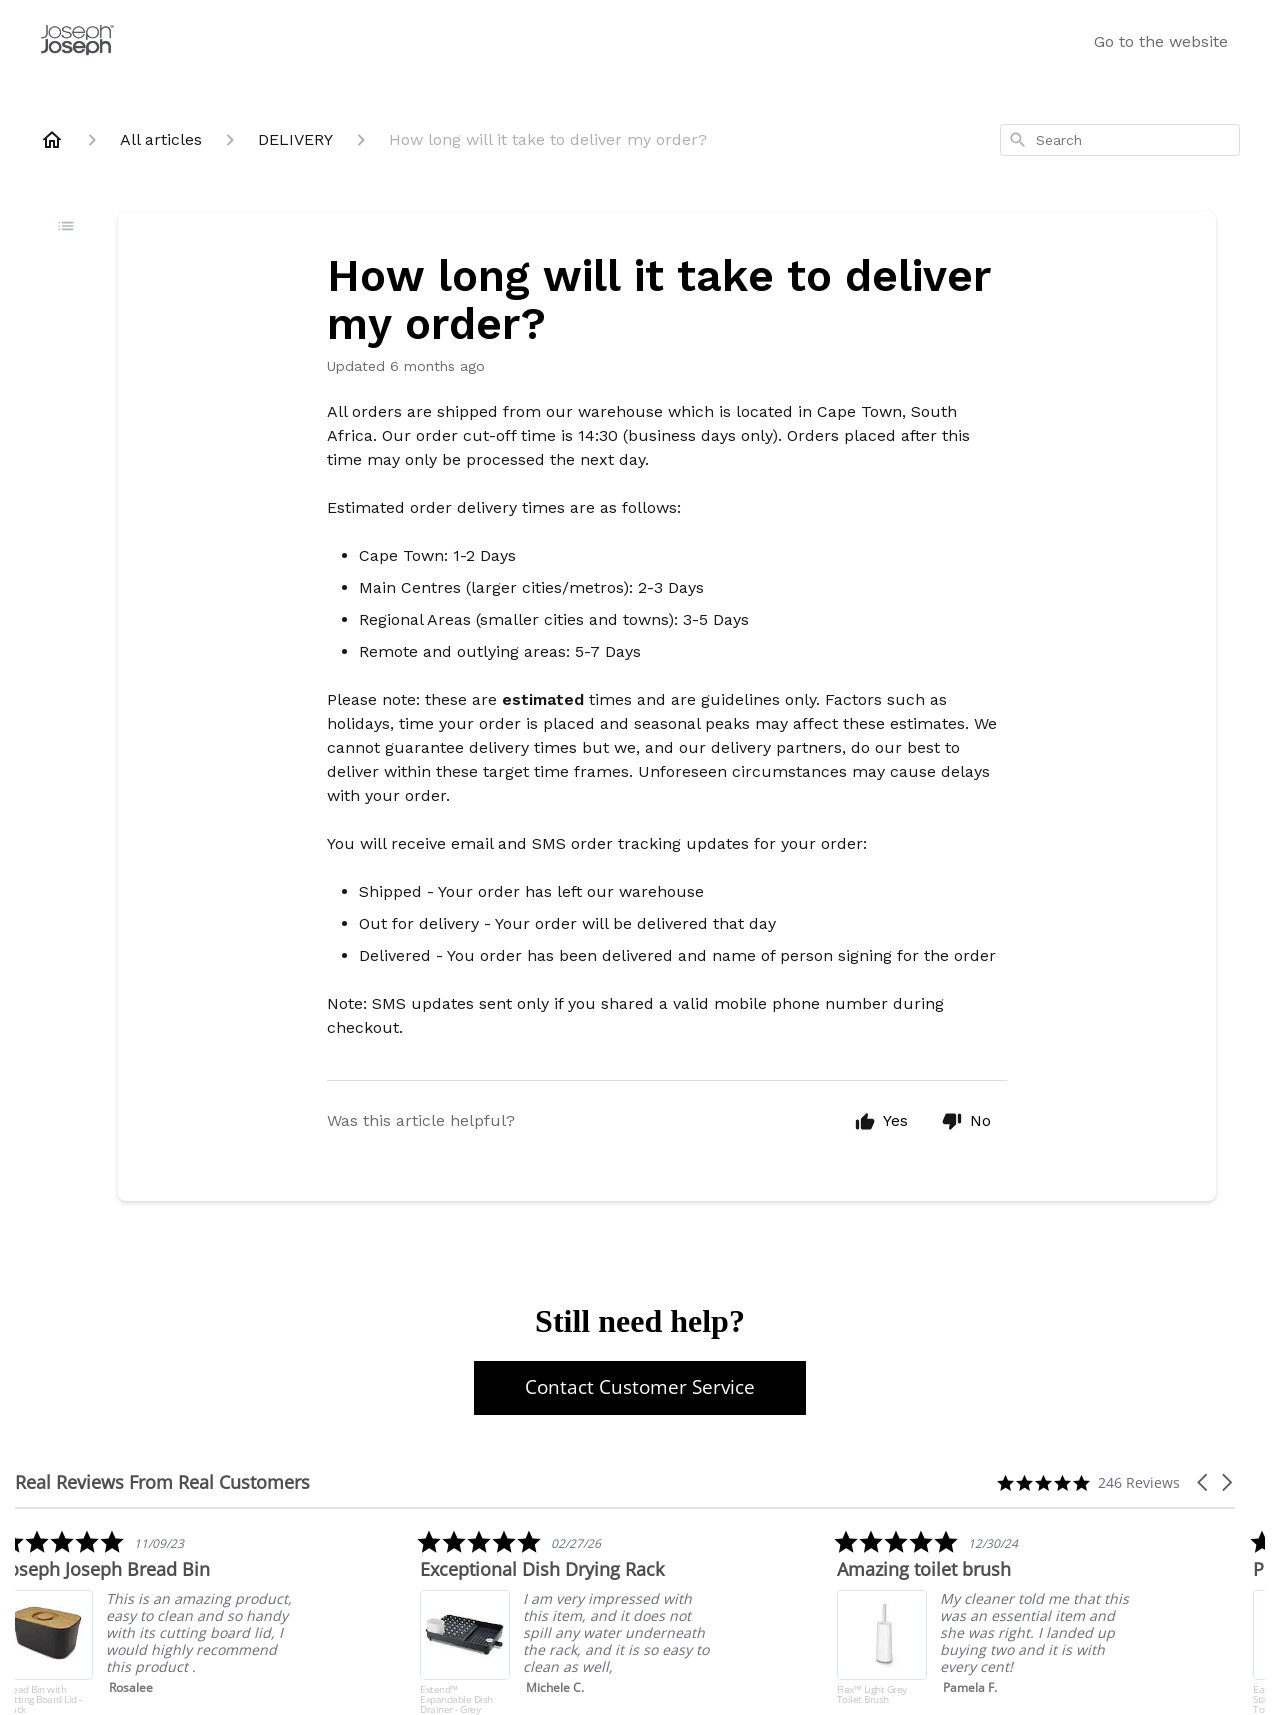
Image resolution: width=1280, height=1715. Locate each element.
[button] (1204, 1482)
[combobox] (1120, 140)
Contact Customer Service (640, 1387)
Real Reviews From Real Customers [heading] (162, 1482)
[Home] (52, 140)
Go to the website (1161, 41)
